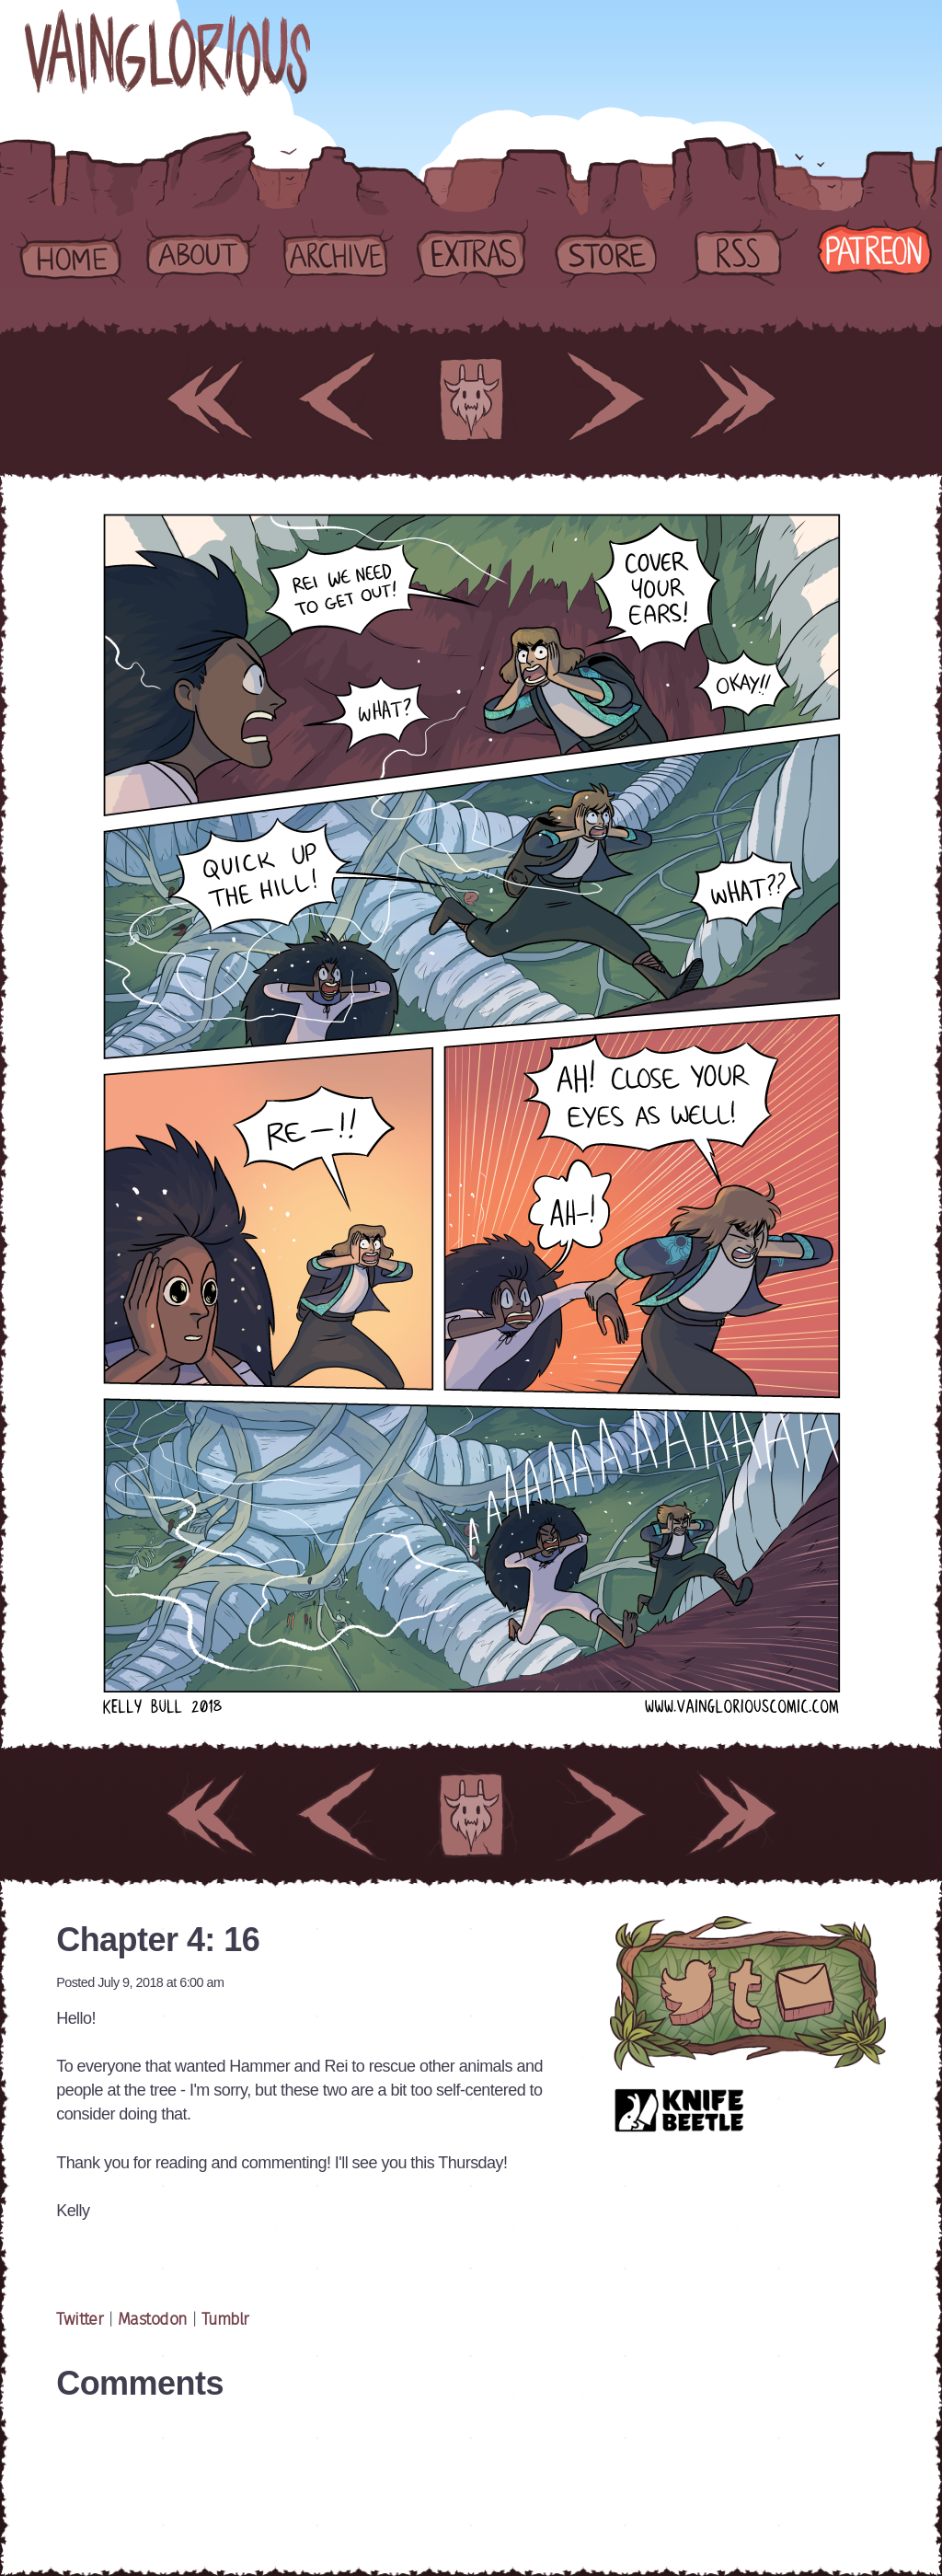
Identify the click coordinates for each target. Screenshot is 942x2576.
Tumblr (225, 2320)
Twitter (82, 2320)
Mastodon (153, 2320)
